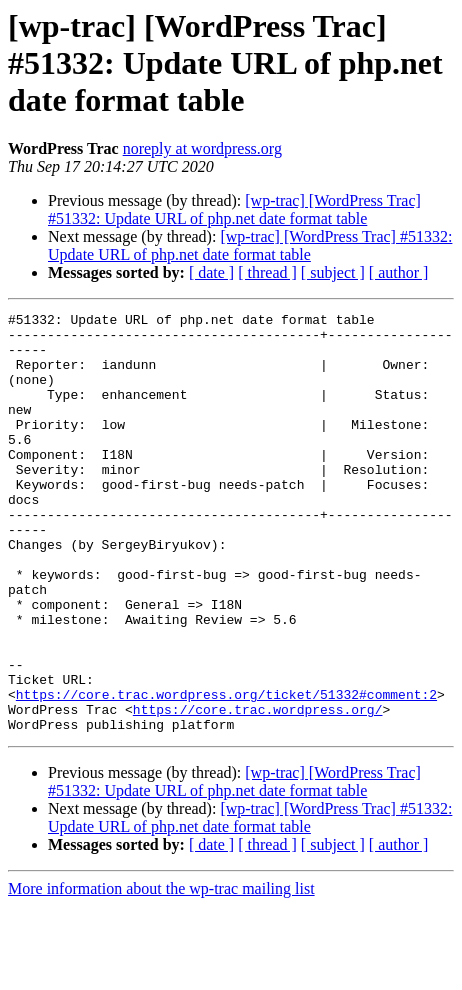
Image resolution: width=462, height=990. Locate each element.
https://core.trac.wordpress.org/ (258, 790)
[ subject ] (333, 272)
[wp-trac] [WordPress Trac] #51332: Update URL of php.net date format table (234, 209)
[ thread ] (267, 272)
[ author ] (399, 272)
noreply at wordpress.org (202, 148)
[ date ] (211, 272)
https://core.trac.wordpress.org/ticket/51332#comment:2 (226, 772)
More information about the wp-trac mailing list (161, 972)
